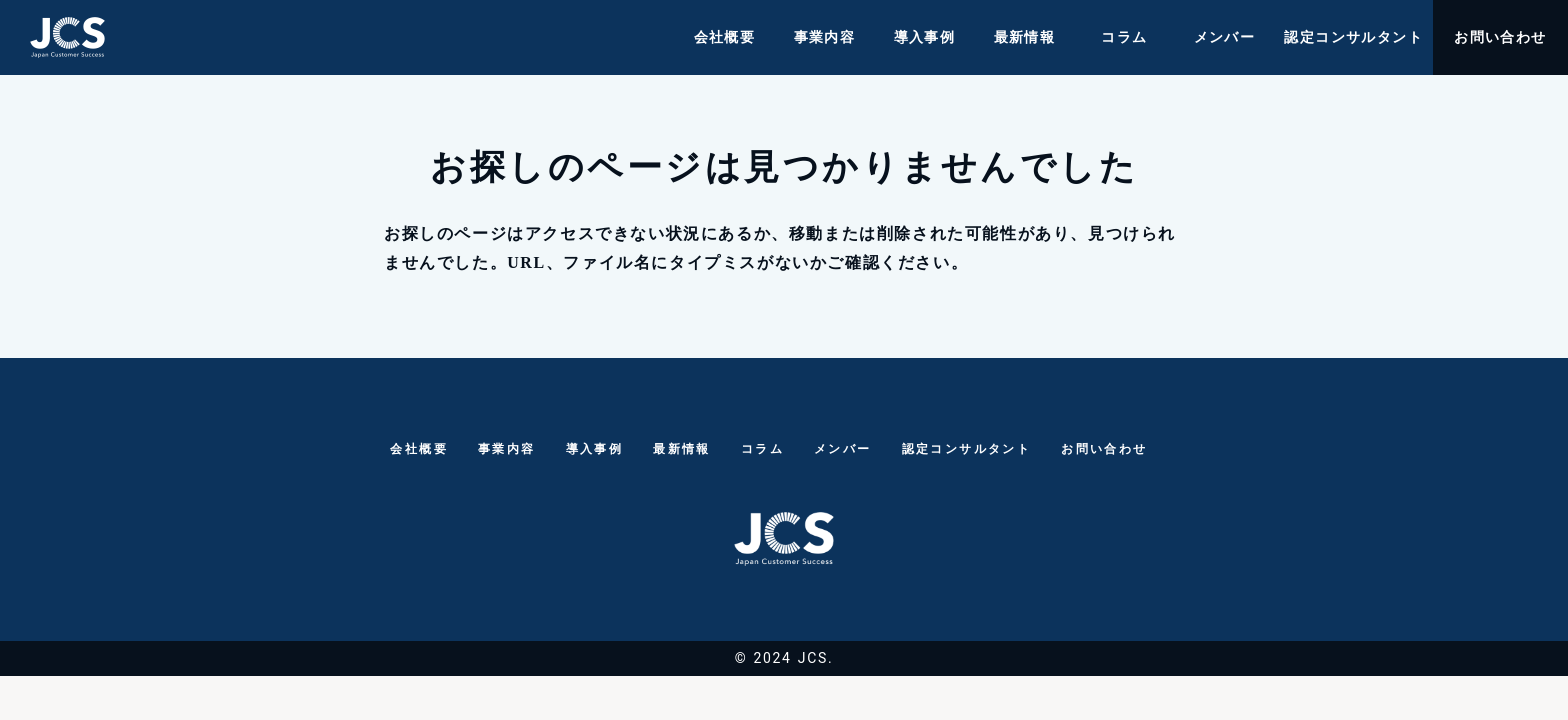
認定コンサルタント (1353, 38)
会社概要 (725, 38)
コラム (1124, 38)
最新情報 (1025, 38)
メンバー (1225, 38)
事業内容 (825, 38)
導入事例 (925, 38)
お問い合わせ (1500, 38)
